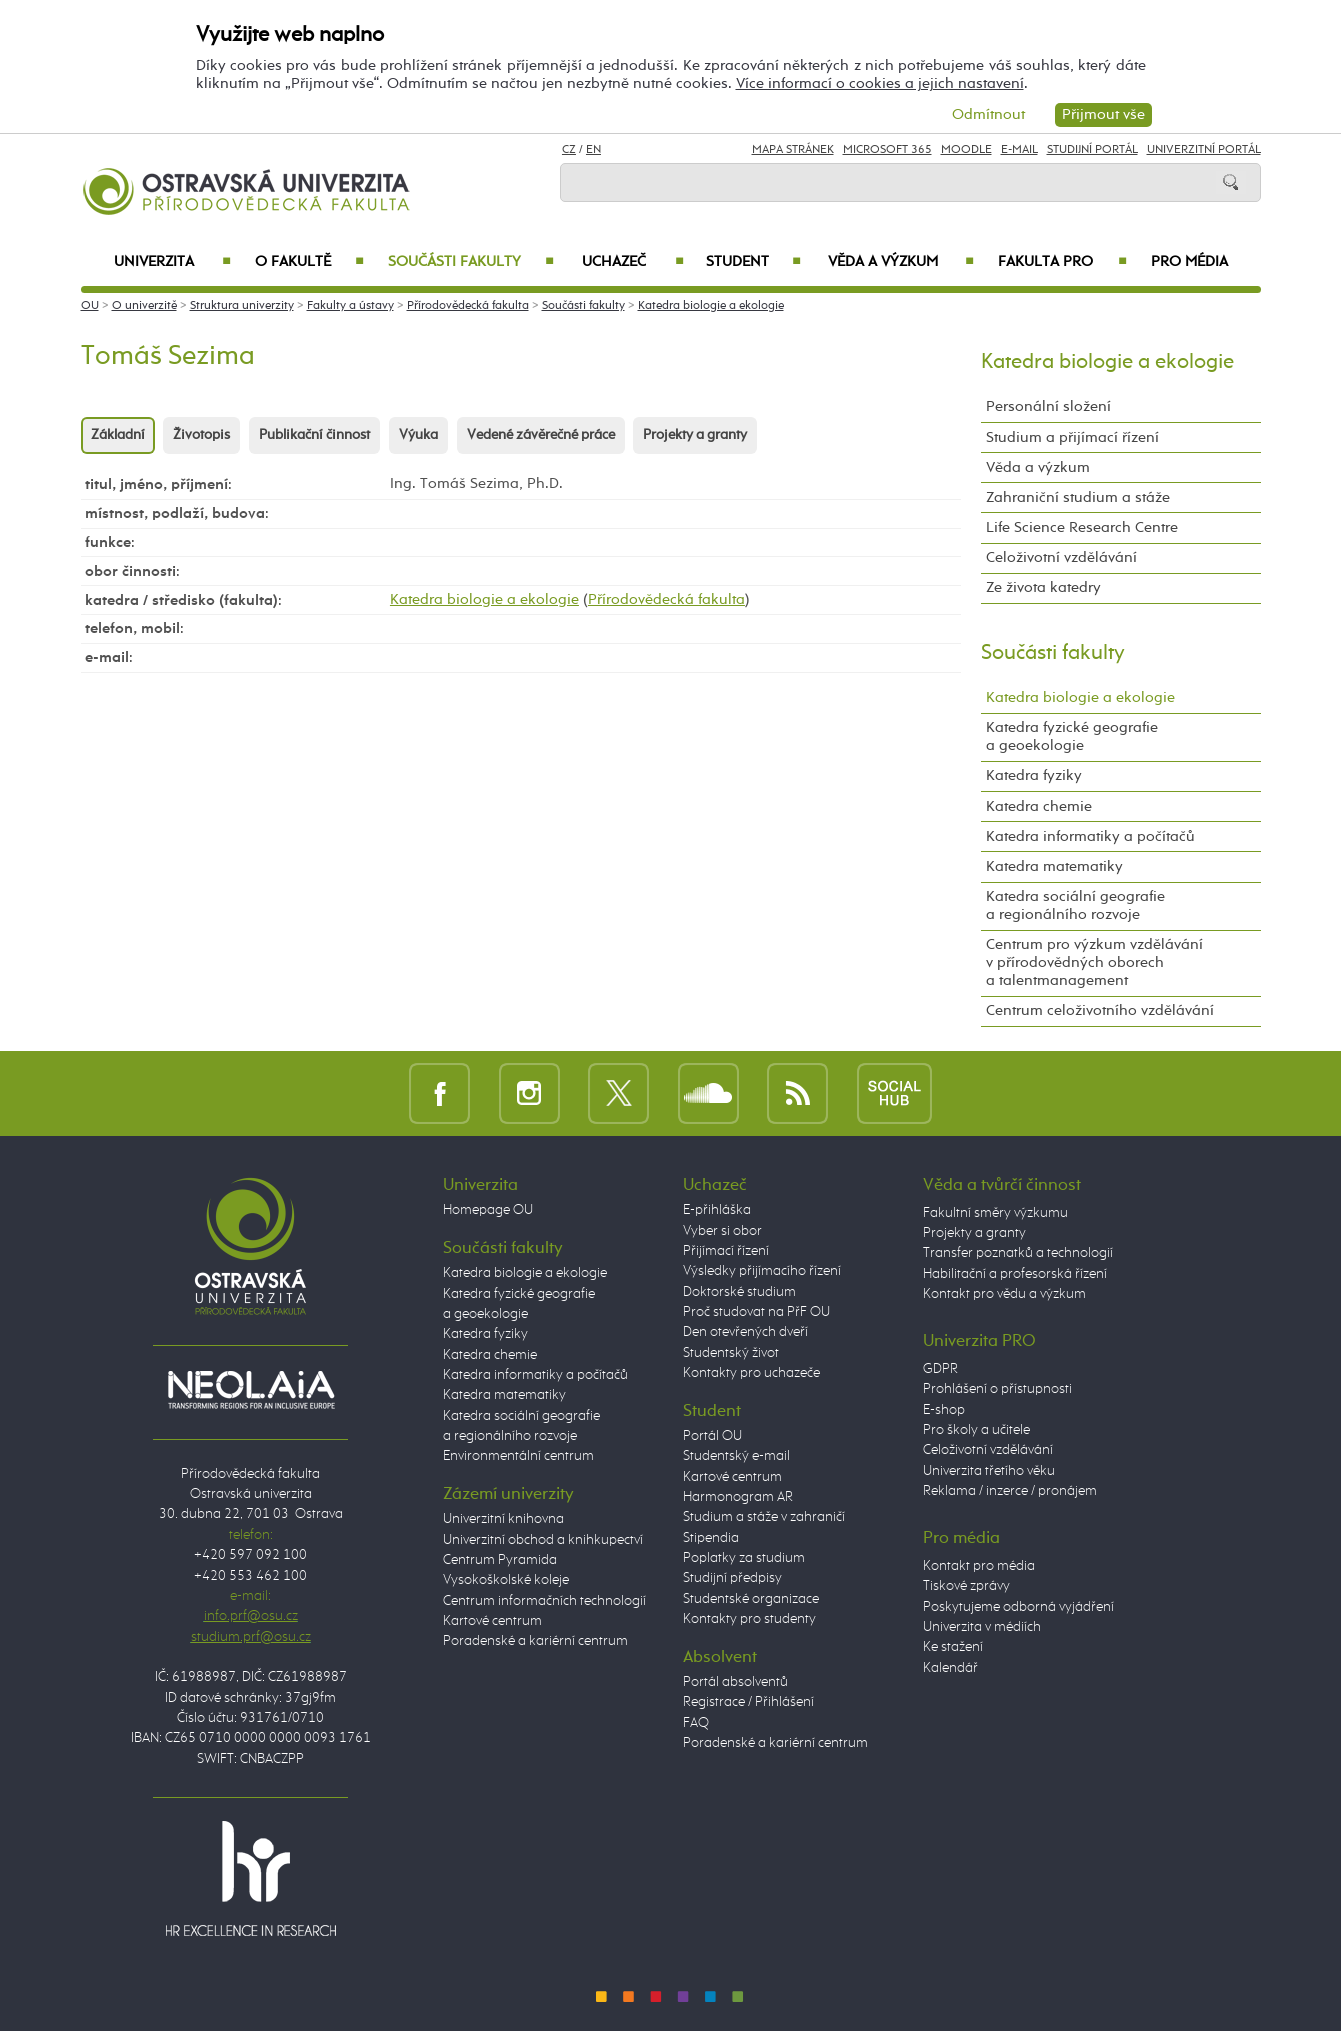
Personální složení (1048, 406)
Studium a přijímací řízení (1072, 437)
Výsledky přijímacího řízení (762, 1271)
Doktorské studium (739, 1292)
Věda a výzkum (901, 262)
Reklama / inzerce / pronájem (1010, 1491)
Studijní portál (1092, 150)
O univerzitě (144, 306)
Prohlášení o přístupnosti (997, 1389)
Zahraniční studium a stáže (1078, 497)
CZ (569, 150)
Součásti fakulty (471, 262)
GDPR (940, 1369)
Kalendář (950, 1668)
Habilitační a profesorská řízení (1015, 1274)
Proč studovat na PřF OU (756, 1312)
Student (753, 262)
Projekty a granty (695, 435)
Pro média (1189, 262)
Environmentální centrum (518, 1456)
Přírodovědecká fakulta (468, 306)
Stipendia (711, 1538)
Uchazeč (632, 262)
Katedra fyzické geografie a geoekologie (1072, 736)
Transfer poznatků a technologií (1018, 1253)
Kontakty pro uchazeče (751, 1373)
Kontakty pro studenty (749, 1619)
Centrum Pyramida (500, 1560)
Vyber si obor (722, 1231)
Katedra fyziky (1034, 775)
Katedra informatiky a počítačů (1090, 836)
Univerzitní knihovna (503, 1519)
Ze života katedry (1043, 587)
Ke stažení (953, 1647)
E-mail (1019, 150)
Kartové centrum (492, 1621)
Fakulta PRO (1062, 262)
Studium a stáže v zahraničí (764, 1517)
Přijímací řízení (726, 1251)
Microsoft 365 (887, 150)
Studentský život (731, 1353)
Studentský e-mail (736, 1456)
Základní (118, 435)
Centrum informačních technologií (544, 1601)
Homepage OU (488, 1210)
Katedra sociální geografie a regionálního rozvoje (1075, 905)
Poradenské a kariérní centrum (535, 1641)
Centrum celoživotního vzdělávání (1100, 1010)
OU (90, 306)
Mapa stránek (793, 150)
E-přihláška (717, 1210)
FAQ (696, 1723)
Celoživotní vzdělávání (1061, 557)
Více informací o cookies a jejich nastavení (880, 83)
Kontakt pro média (979, 1566)
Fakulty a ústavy (350, 306)
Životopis (201, 435)
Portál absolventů (735, 1682)
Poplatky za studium (744, 1558)
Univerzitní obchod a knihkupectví (543, 1540)
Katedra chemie (1039, 806)
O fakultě (309, 262)
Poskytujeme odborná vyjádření (1018, 1607)
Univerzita (172, 262)
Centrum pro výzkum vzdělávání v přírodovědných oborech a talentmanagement (1094, 962)
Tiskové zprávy (966, 1586)
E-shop (944, 1410)
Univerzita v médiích (982, 1627)
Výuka (418, 435)
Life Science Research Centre (1082, 527)
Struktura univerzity (242, 306)
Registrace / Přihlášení (748, 1702)
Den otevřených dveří (745, 1332)
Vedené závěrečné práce (541, 435)
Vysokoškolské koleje (506, 1580)
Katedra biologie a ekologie (711, 306)
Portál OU (712, 1436)
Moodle (966, 150)
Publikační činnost (314, 435)
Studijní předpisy (732, 1578)
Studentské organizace (751, 1599)
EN (593, 150)
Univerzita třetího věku (989, 1471)
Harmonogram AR (738, 1497)
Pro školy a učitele (976, 1430)
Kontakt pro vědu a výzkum (1004, 1294)
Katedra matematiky (1054, 866)
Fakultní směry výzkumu (995, 1213)
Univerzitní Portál (1204, 150)
